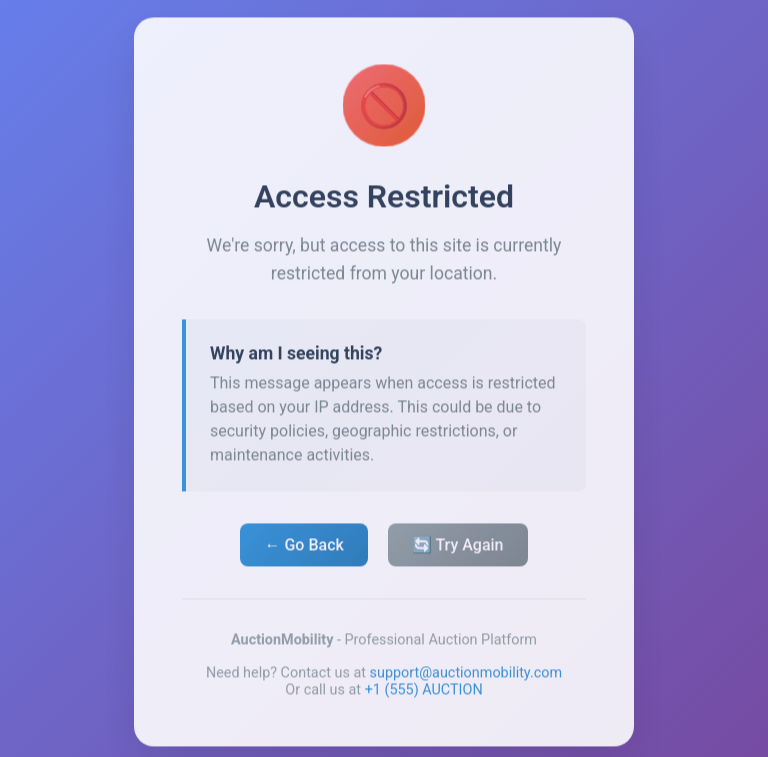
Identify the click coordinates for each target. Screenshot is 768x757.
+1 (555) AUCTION (424, 692)
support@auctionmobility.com (466, 675)
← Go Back (303, 547)
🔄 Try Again (458, 547)
